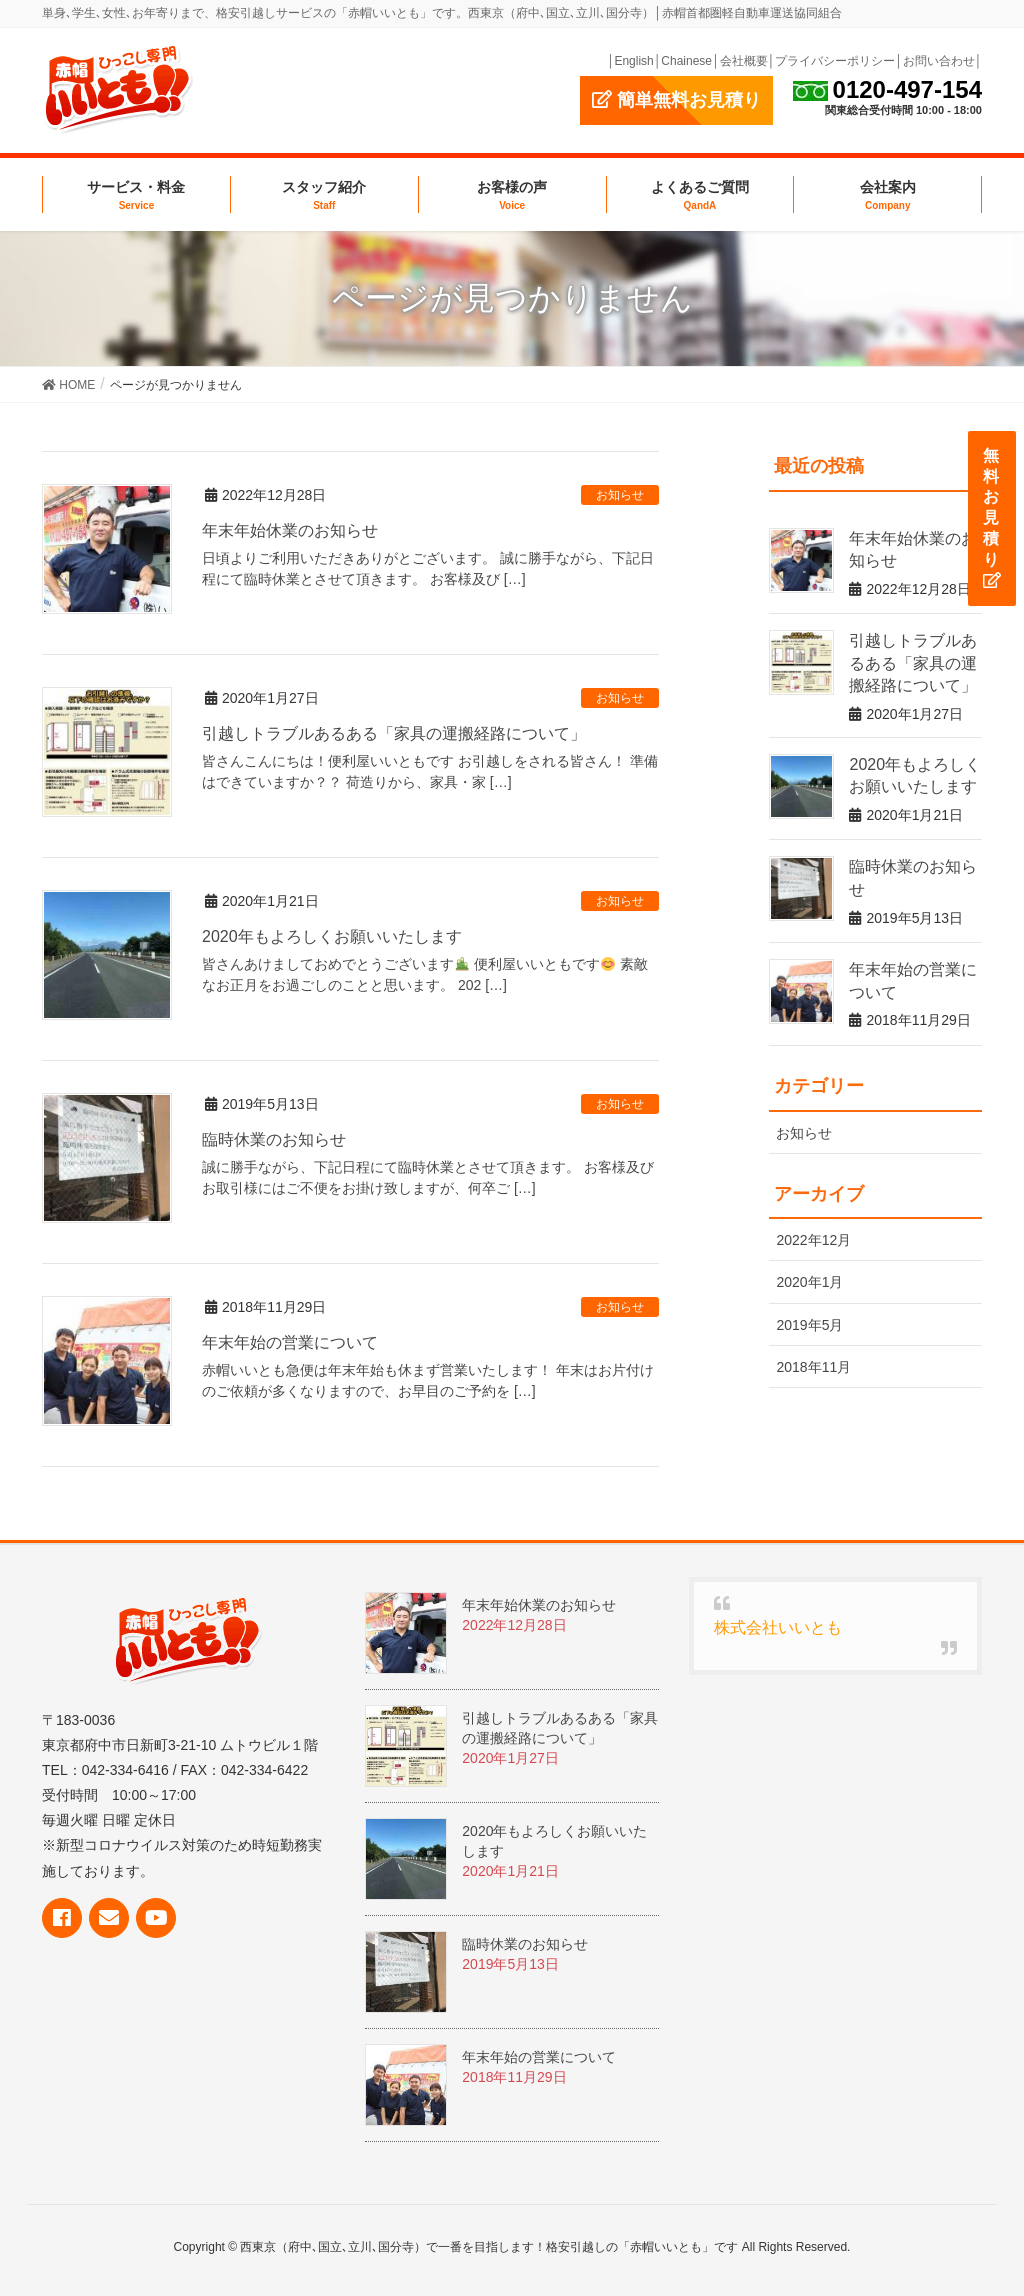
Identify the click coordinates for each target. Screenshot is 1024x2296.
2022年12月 (813, 1240)
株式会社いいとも (778, 1627)
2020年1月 (809, 1282)
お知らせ (620, 495)
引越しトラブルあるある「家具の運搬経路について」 (394, 733)
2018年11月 (813, 1367)
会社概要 (744, 61)
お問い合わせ (939, 61)
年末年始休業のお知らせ (290, 530)
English (633, 61)
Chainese (686, 61)
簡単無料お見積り (676, 100)
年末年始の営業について (290, 1342)
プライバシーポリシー (835, 61)
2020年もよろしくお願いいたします (332, 936)
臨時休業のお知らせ (274, 1139)
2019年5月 (809, 1325)
